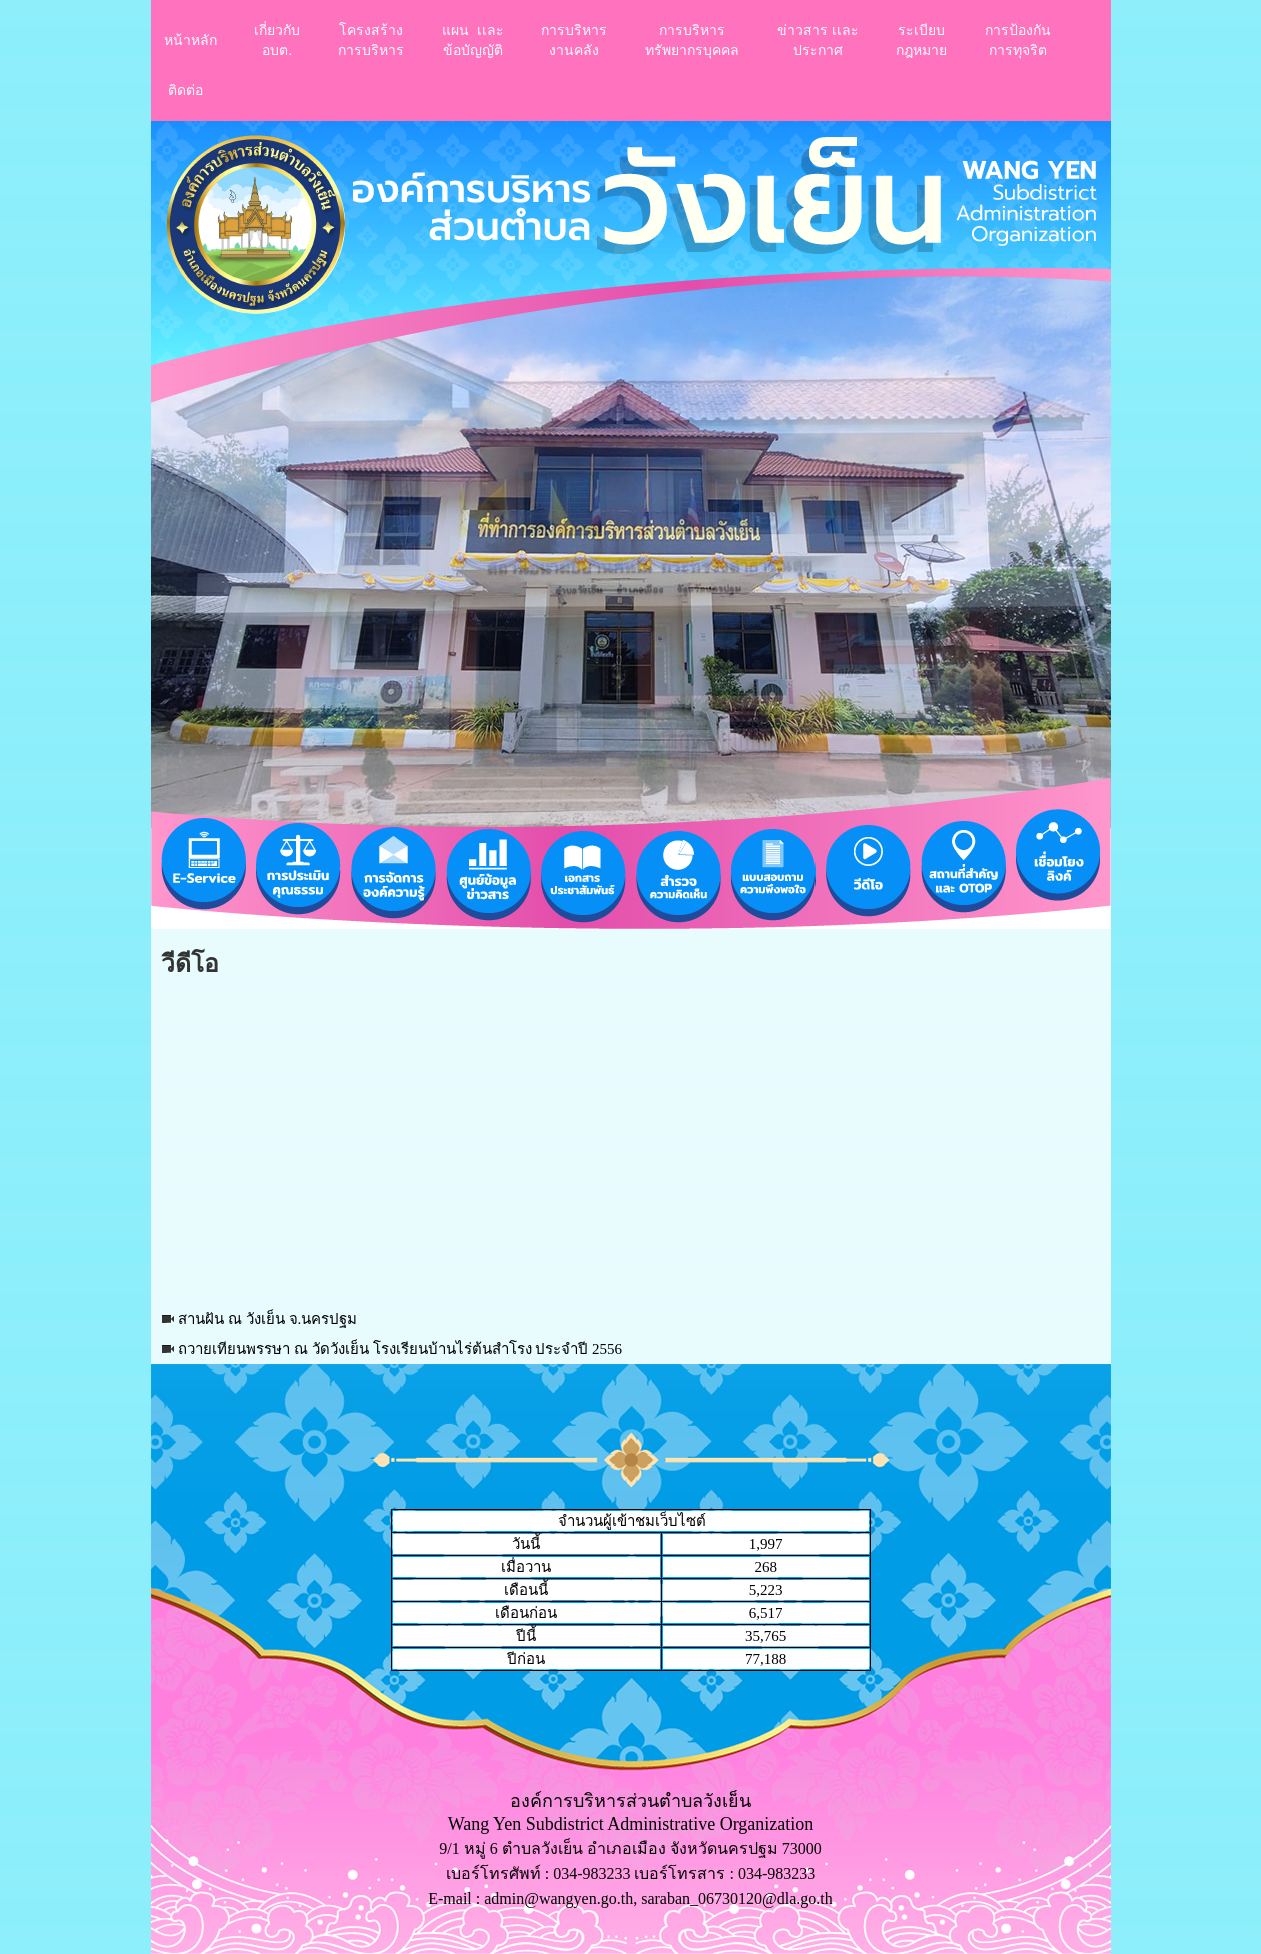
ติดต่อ (185, 90)
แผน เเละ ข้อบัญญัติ (473, 40)
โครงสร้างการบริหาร (371, 40)
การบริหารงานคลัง (574, 40)
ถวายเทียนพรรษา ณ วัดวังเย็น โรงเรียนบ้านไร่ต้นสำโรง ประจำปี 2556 (400, 1349)
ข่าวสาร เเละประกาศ (818, 40)
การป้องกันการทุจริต (1018, 40)
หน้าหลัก (190, 40)
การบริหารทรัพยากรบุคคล (692, 40)
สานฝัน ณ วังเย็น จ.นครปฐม (267, 1319)
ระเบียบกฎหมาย (921, 40)
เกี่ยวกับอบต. (277, 40)
